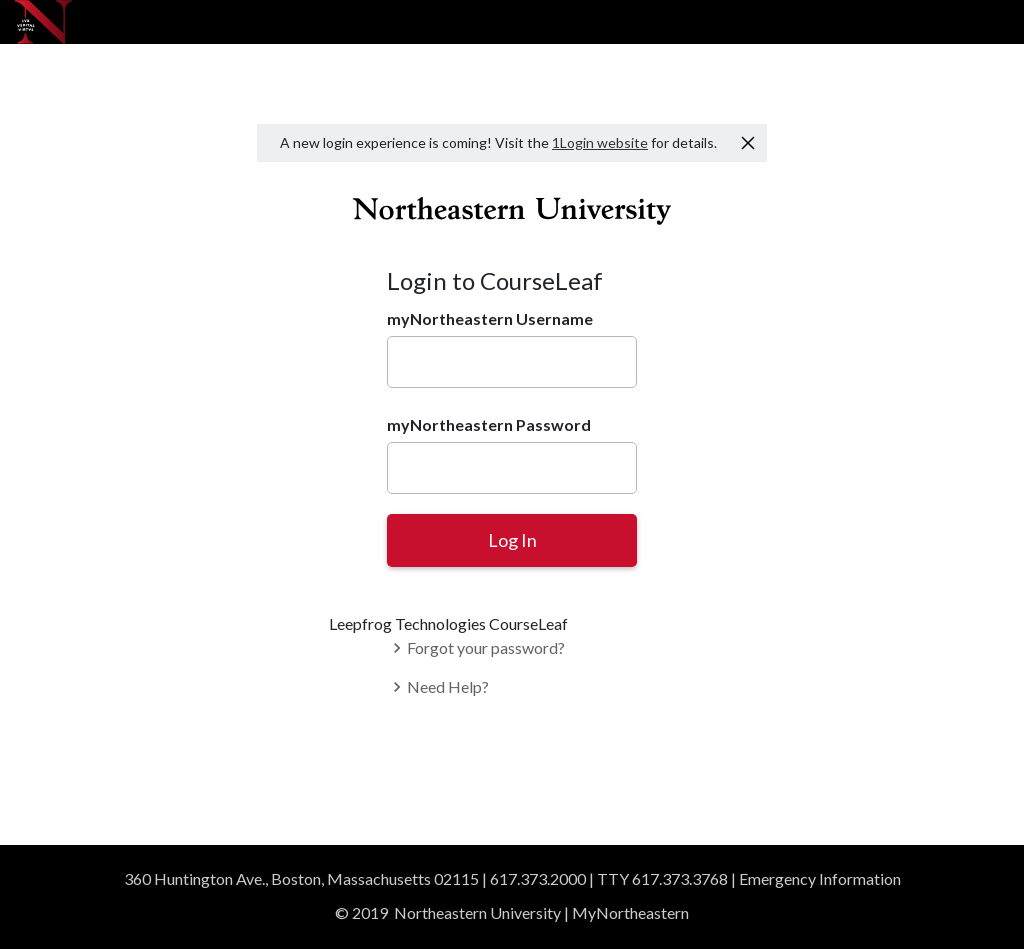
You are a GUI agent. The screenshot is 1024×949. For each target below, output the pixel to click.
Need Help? (438, 686)
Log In (512, 540)
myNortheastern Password (489, 424)
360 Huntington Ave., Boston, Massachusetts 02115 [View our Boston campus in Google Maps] (301, 878)
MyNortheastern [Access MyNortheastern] (630, 912)
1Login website (600, 142)
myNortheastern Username (490, 318)
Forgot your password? (476, 647)
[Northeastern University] (43, 22)
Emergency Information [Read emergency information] (820, 878)
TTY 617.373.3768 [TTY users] (662, 878)
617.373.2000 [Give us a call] (538, 878)
